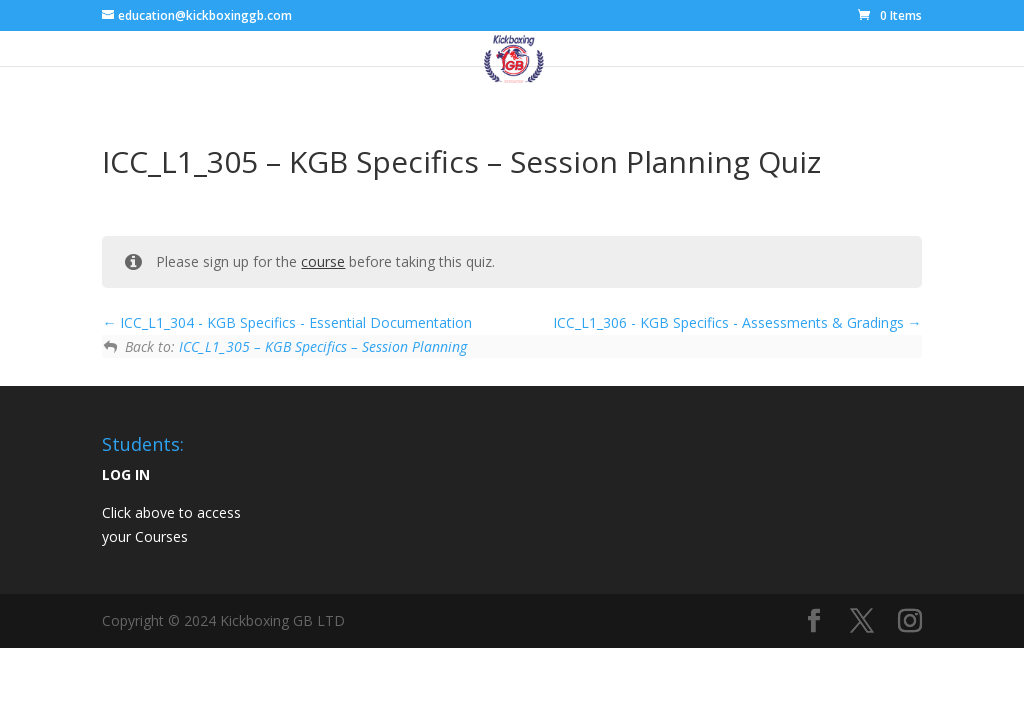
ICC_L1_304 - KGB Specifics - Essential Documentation (287, 322)
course (323, 261)
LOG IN (126, 474)
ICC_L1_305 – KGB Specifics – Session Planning (323, 346)
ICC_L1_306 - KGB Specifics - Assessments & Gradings (737, 322)
